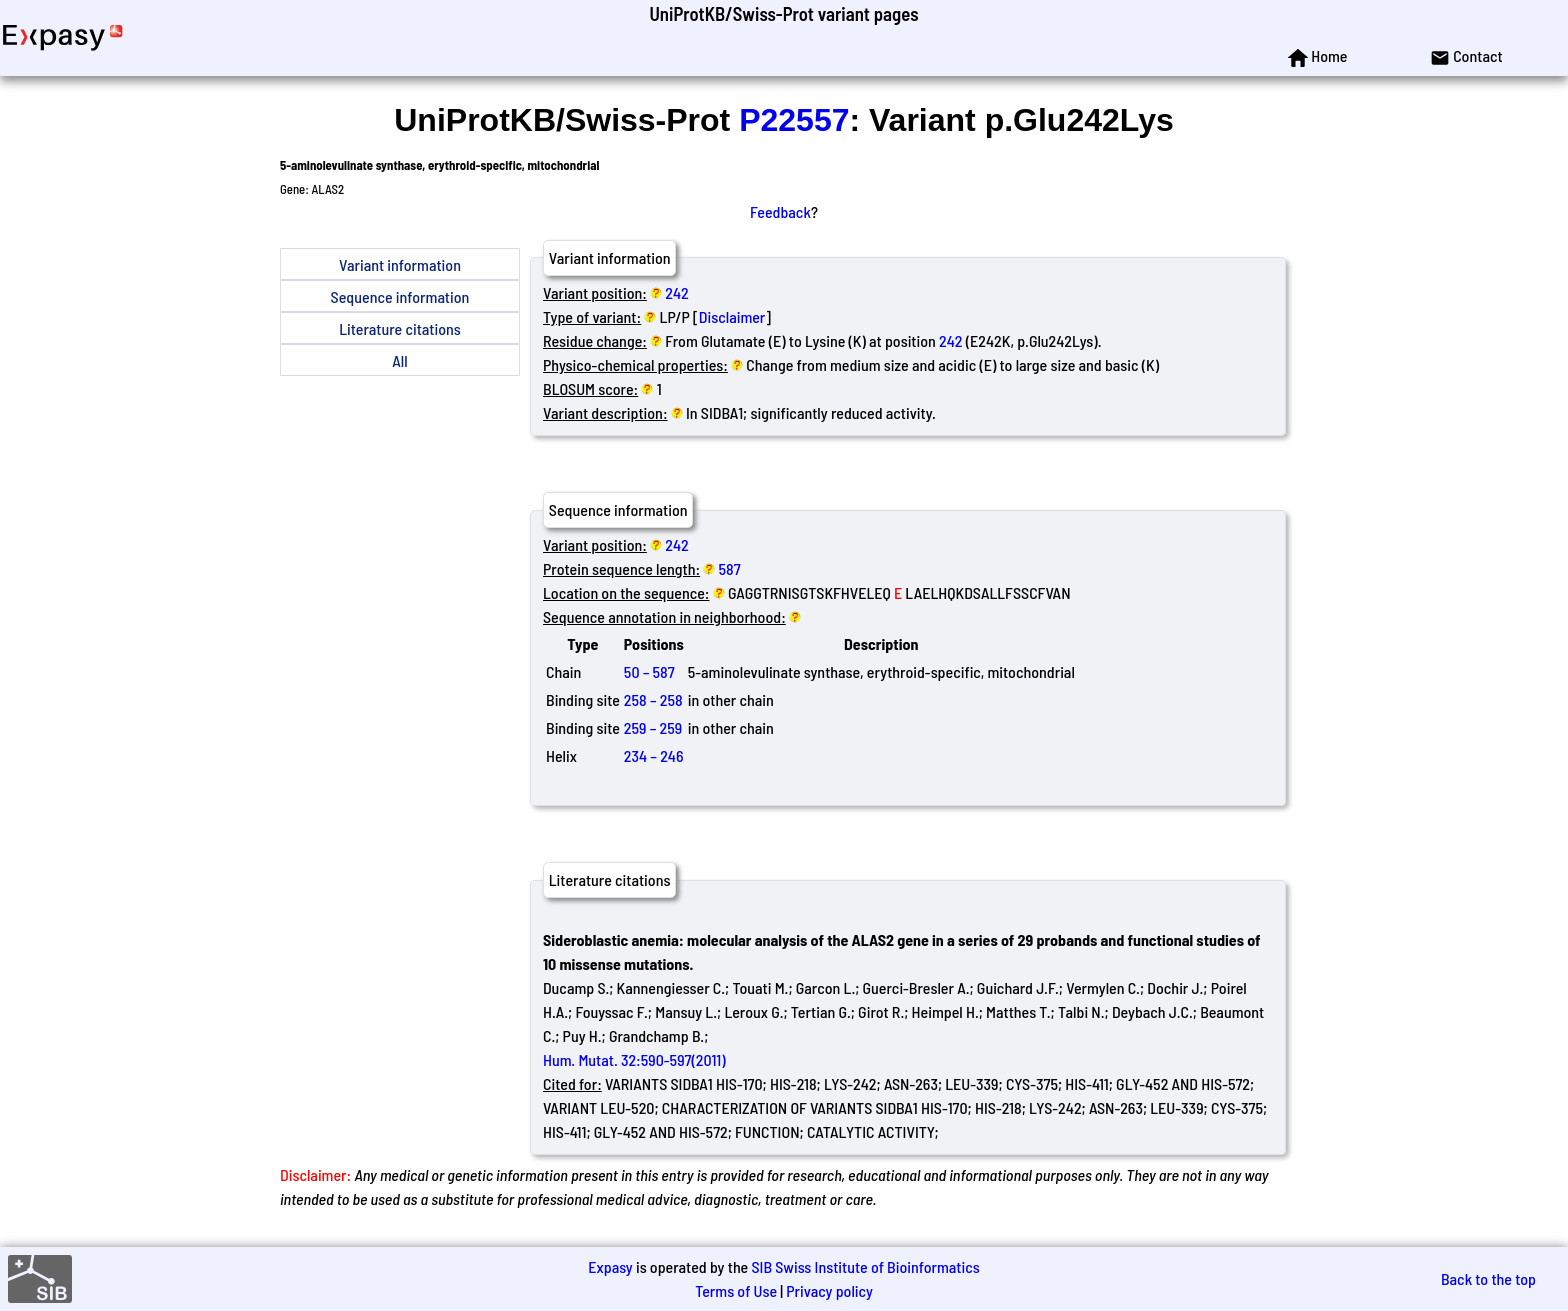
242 (676, 292)
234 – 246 (654, 755)
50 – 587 (649, 671)
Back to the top (1488, 1278)
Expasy (610, 1266)
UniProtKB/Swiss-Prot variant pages (783, 13)
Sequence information (400, 296)
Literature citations (400, 328)
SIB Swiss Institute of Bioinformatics (865, 1266)
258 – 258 (653, 699)
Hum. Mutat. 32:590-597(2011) (634, 1059)
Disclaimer (732, 316)
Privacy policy (829, 1290)
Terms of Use (736, 1290)
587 (730, 568)
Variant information (400, 264)
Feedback (780, 211)
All (399, 360)
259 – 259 (653, 727)
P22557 (794, 120)
